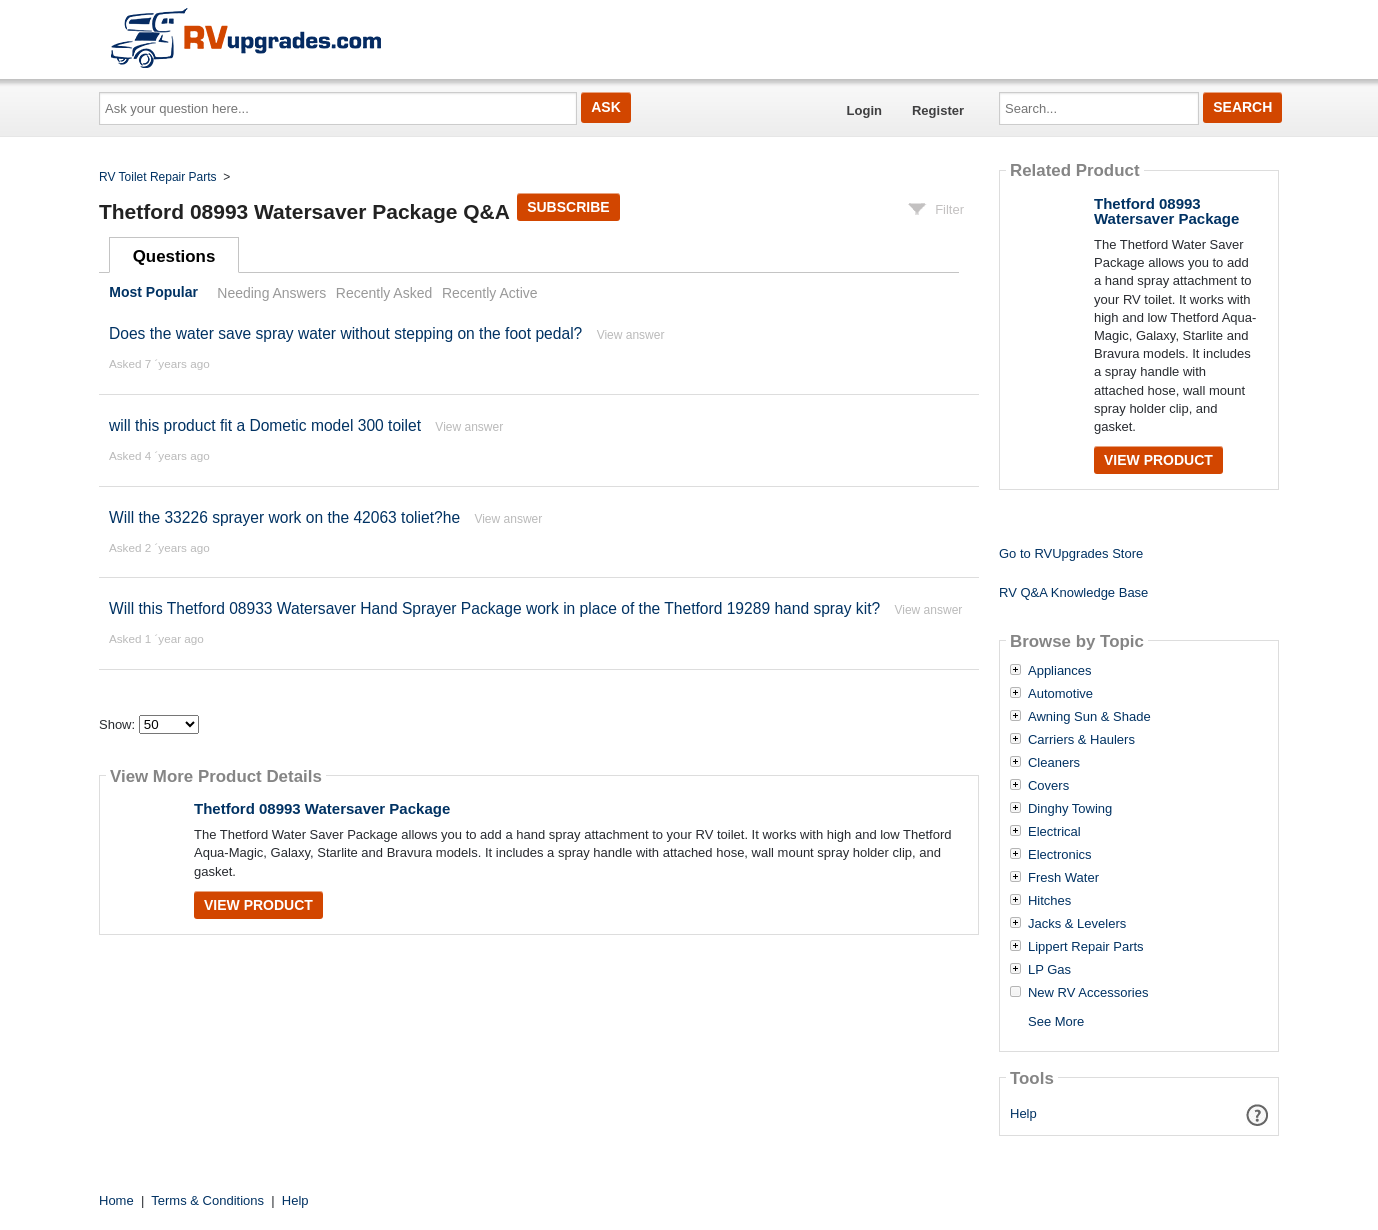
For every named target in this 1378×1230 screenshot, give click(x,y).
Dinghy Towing (1070, 809)
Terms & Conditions (207, 1200)
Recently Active (490, 293)
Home (116, 1200)
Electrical (1054, 832)
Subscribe (568, 207)
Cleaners (1054, 763)
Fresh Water (1063, 878)
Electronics (1060, 855)
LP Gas (1049, 970)
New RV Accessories (1088, 993)
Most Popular (153, 293)
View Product (258, 905)
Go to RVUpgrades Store (1071, 553)
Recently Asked (384, 293)
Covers (1048, 786)
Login (864, 110)
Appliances (1060, 671)
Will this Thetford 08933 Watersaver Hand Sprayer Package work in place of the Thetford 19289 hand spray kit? (494, 608)
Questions (174, 256)
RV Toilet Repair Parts (158, 177)
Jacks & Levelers (1077, 924)
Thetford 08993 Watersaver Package (322, 808)
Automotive (1060, 694)
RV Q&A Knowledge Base (1073, 592)
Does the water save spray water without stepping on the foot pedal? (345, 333)
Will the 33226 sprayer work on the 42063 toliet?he (284, 517)
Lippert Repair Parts (1086, 947)
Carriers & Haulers (1081, 740)
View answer (631, 335)
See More (1056, 1021)
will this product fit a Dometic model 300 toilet (265, 425)
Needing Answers (271, 293)
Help (1023, 1113)
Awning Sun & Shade (1089, 717)
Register (938, 110)
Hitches (1049, 901)
